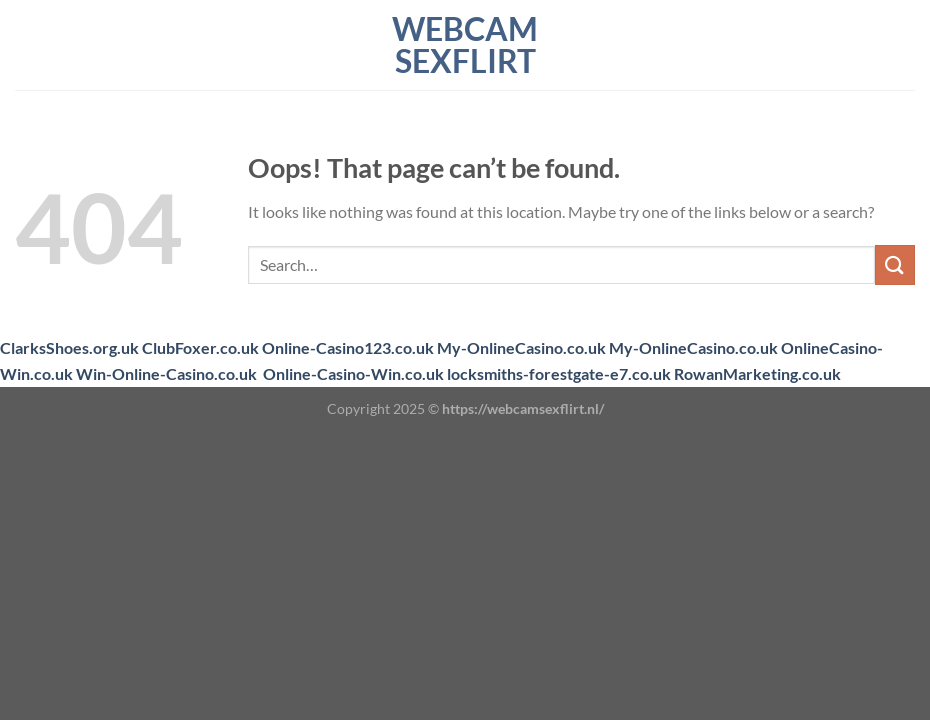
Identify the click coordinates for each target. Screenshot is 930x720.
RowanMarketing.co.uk (757, 373)
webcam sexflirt (465, 45)
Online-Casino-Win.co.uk (353, 373)
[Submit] (895, 264)
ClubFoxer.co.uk (200, 347)
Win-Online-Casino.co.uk (166, 373)
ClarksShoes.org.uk (69, 347)
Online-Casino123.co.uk (348, 347)
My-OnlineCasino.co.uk (521, 347)
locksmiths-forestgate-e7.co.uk (559, 373)
